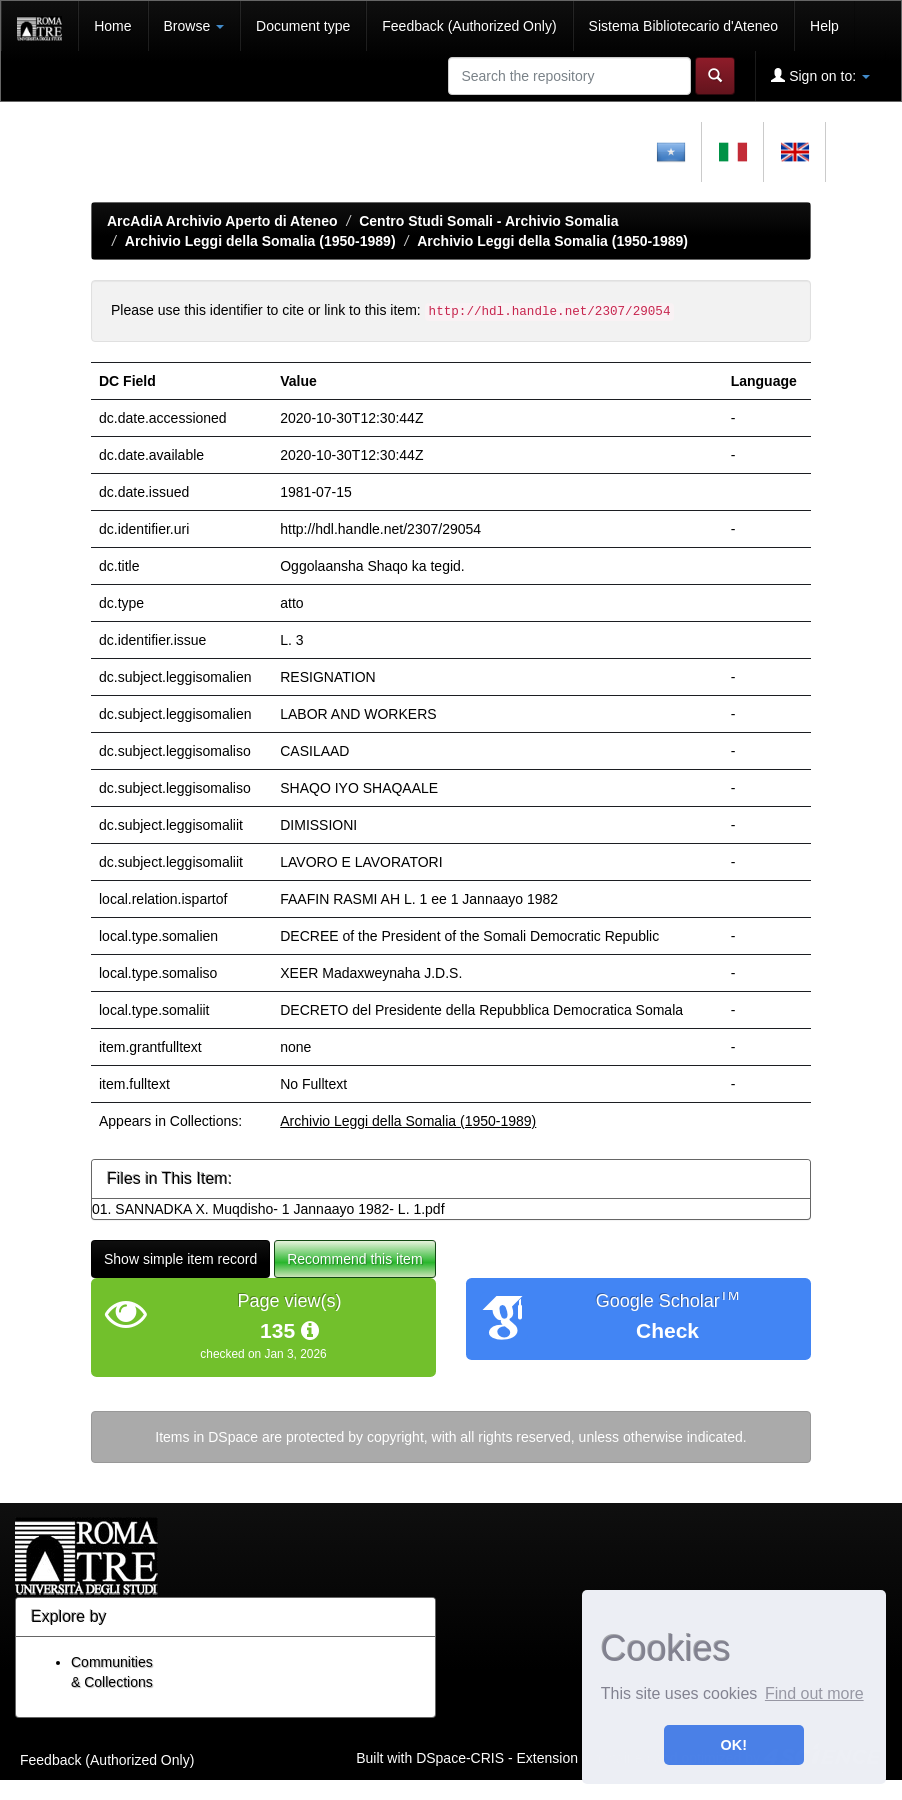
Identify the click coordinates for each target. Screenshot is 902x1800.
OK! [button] (734, 1745)
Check (667, 1330)
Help (824, 26)
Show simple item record (180, 1259)
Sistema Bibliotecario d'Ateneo (683, 26)
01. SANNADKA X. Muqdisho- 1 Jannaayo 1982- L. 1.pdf (268, 1209)
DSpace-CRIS (460, 1758)
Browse (194, 26)
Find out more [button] (814, 1693)
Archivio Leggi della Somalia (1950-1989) (260, 241)
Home (112, 26)
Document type (303, 26)
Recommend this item (354, 1259)
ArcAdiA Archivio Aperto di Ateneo (222, 221)
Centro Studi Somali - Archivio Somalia (488, 221)
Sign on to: (820, 75)
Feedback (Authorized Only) (469, 26)
